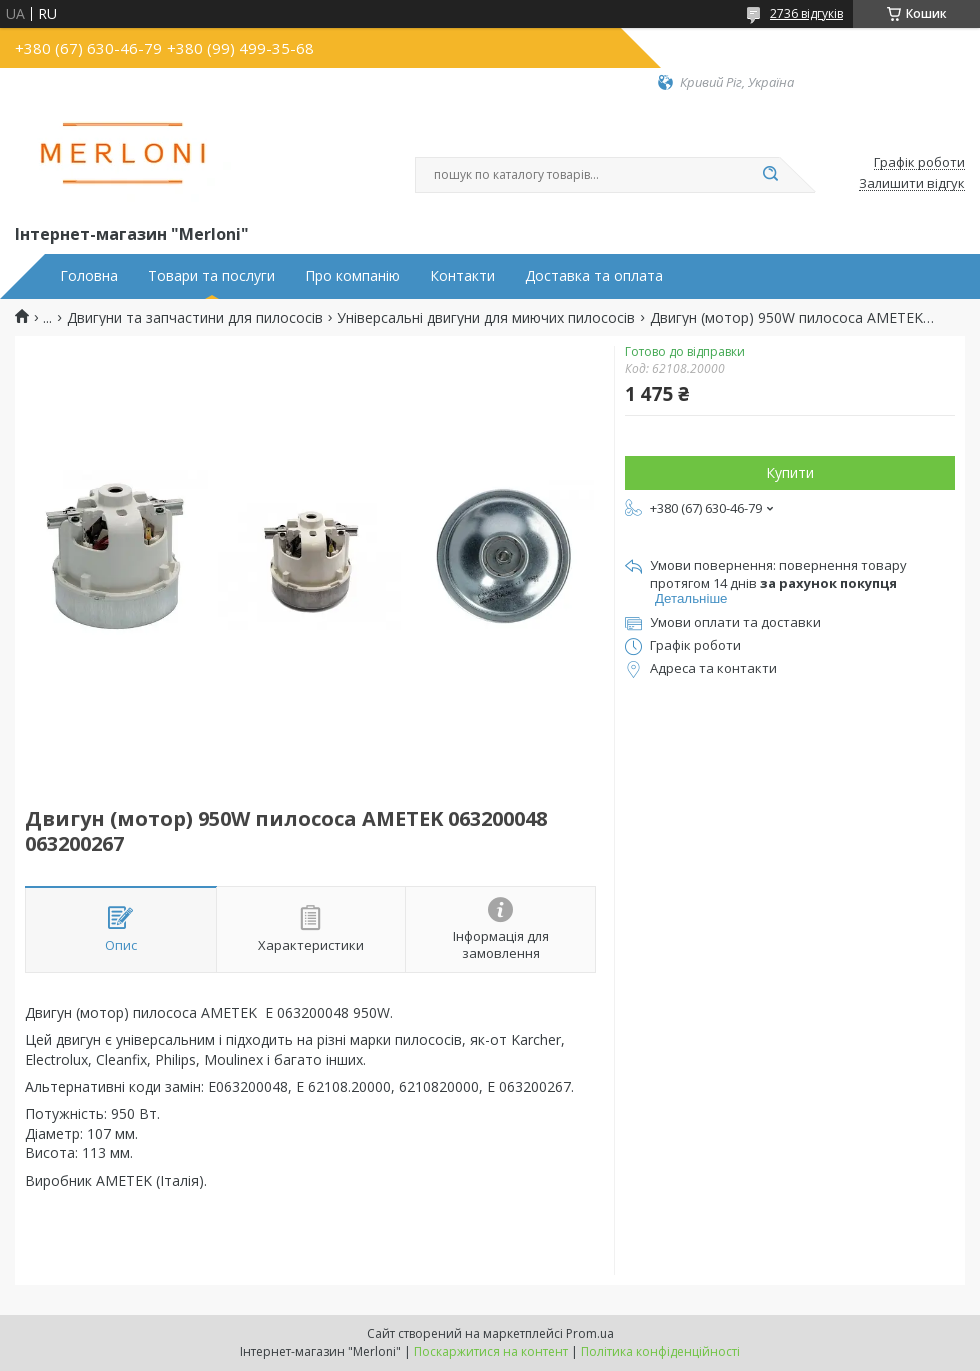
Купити (790, 472)
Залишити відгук (912, 184)
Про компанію (352, 276)
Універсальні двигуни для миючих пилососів (486, 318)
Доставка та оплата (594, 276)
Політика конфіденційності (660, 1351)
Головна (89, 276)
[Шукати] (770, 175)
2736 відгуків (806, 13)
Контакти (462, 276)
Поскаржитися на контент (491, 1351)
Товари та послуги (211, 276)
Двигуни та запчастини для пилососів (195, 318)
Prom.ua (590, 1333)
